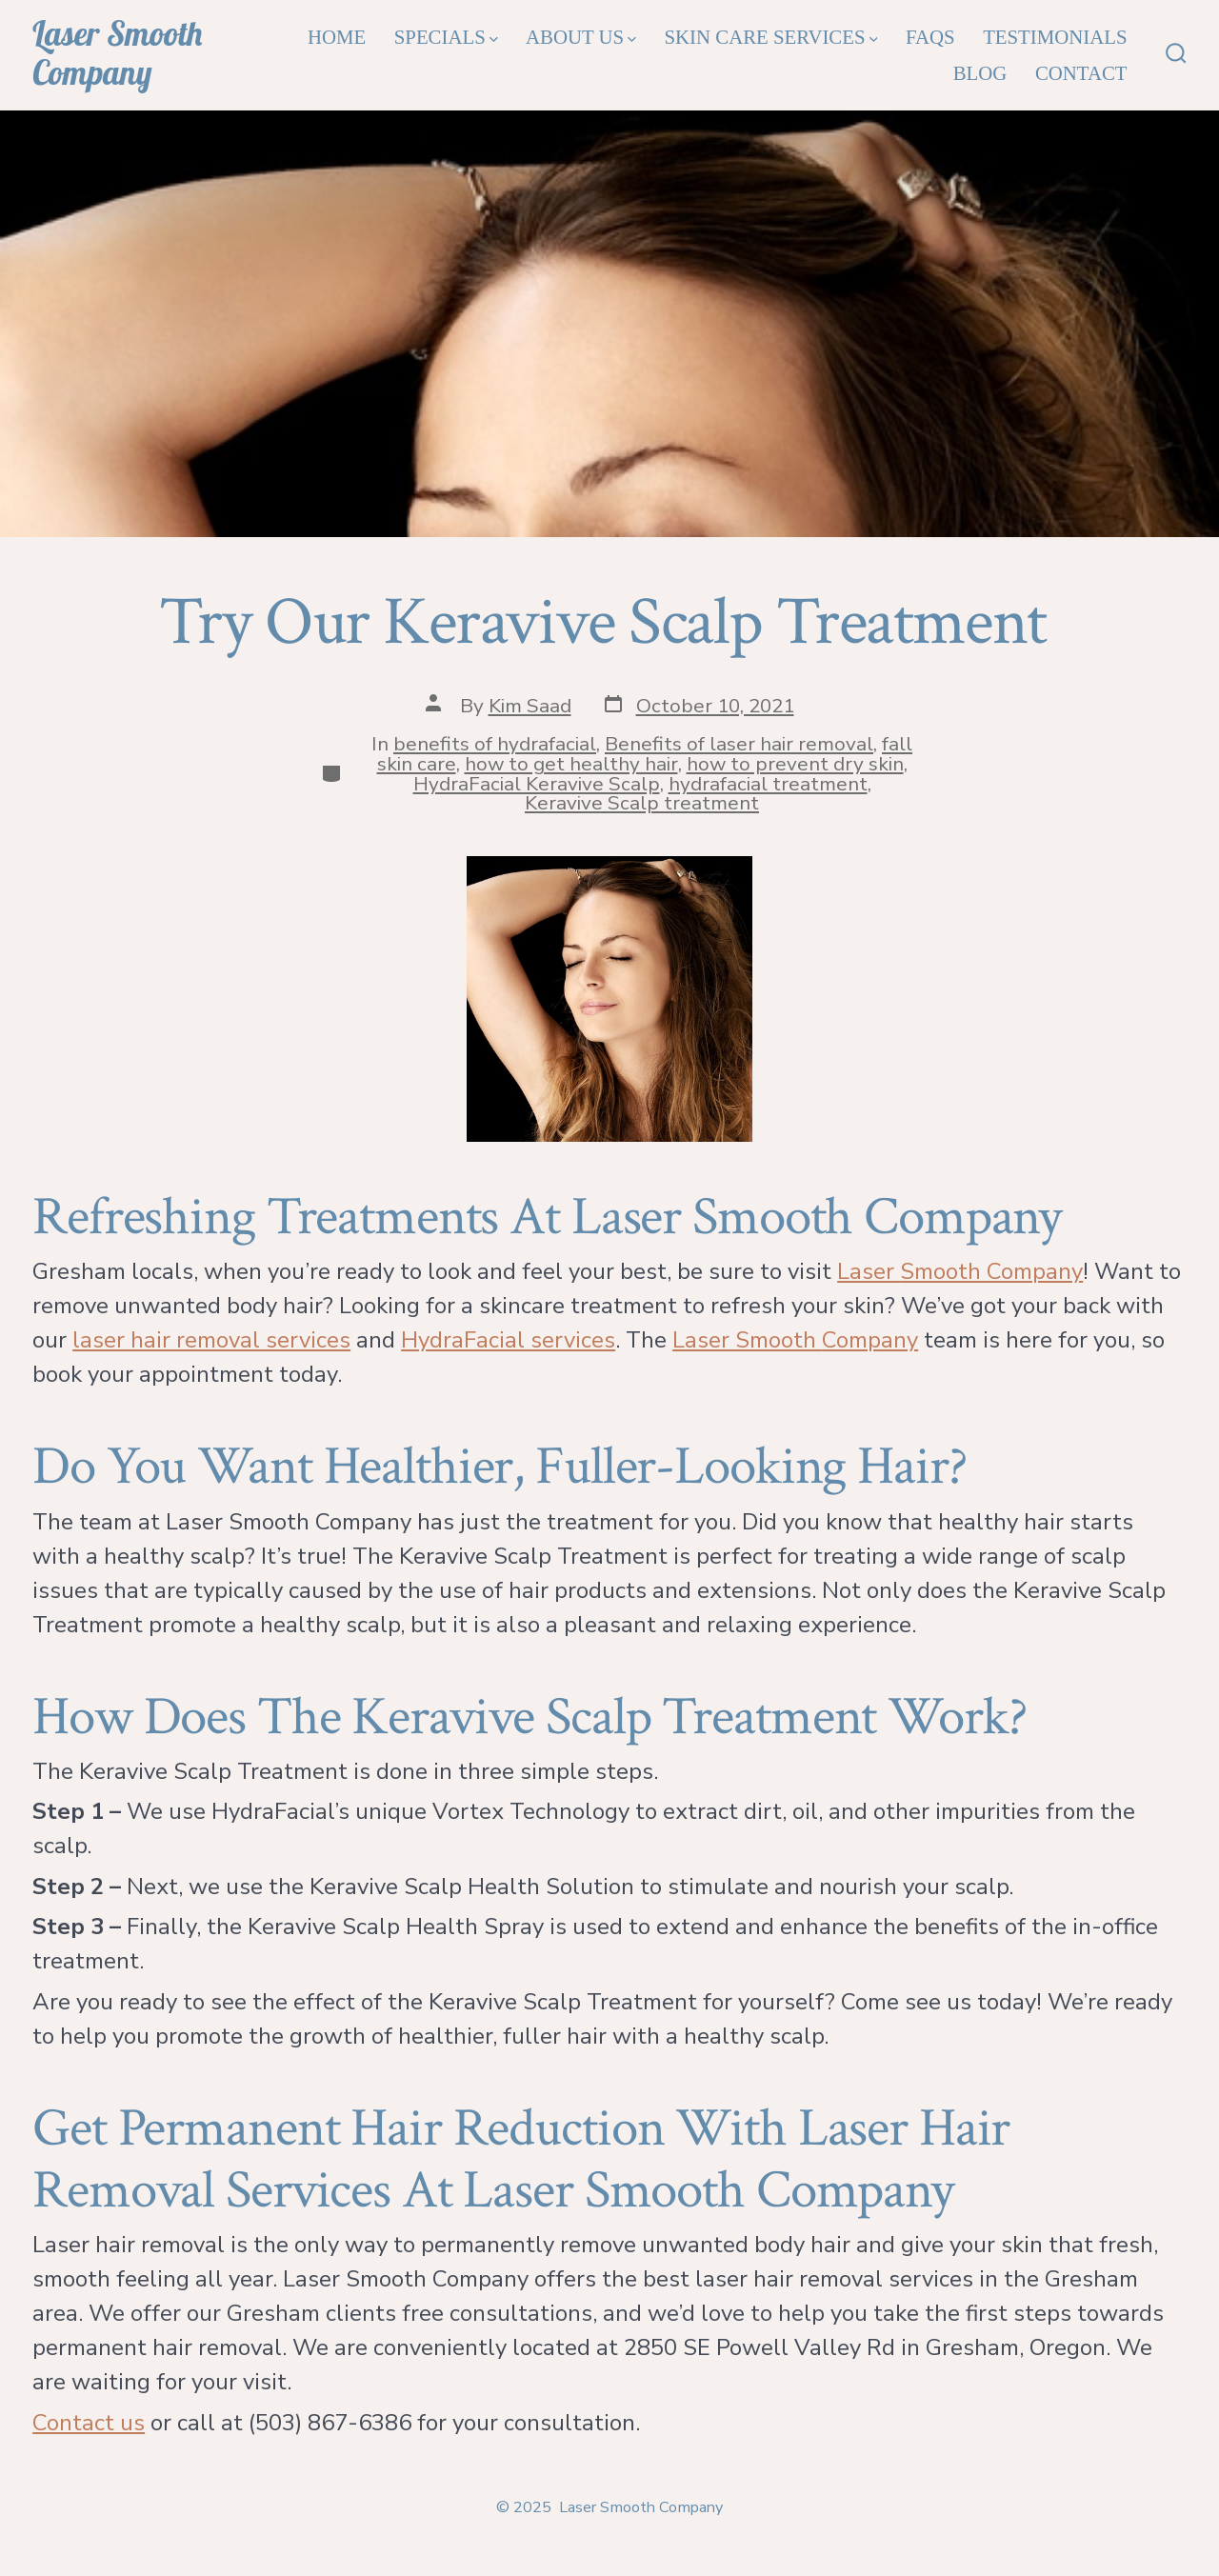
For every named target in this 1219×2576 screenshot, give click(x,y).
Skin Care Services (771, 37)
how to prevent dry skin (795, 763)
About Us (581, 37)
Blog (980, 73)
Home (337, 37)
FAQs (930, 37)
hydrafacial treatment (768, 783)
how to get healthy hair (571, 763)
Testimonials (1055, 37)
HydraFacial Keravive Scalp (536, 783)
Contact (1081, 73)
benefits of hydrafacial (494, 743)
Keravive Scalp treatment (642, 802)
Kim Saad (530, 705)
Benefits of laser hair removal (739, 743)
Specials (446, 37)
